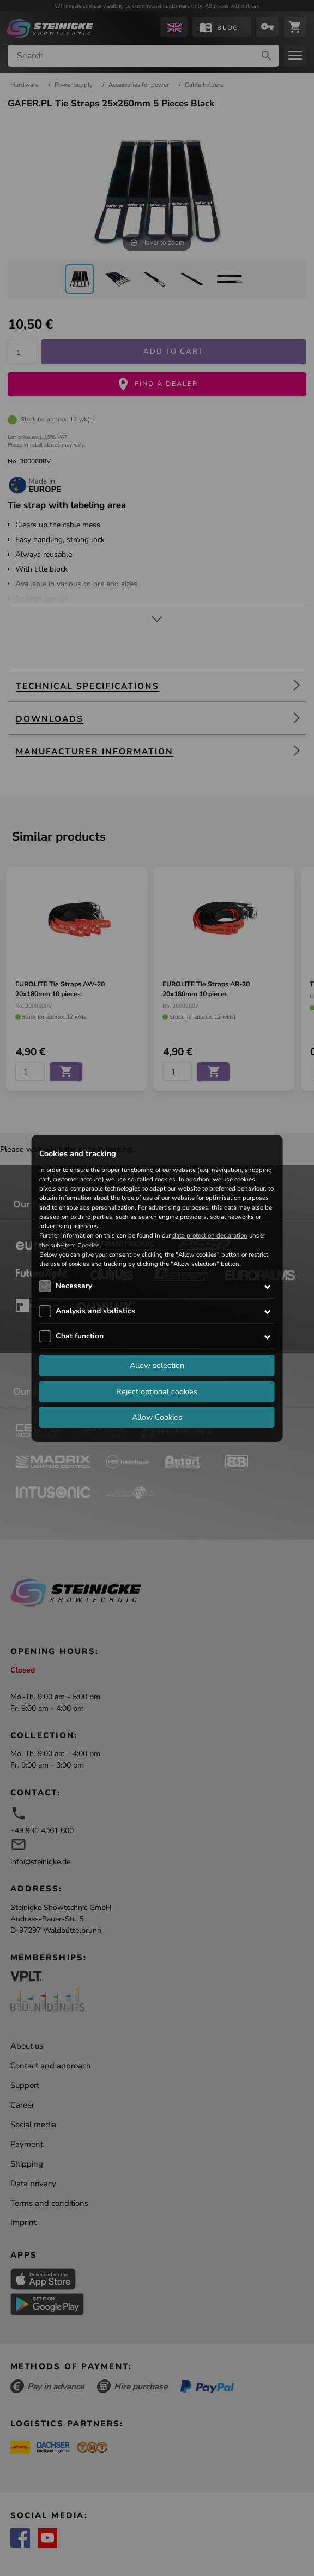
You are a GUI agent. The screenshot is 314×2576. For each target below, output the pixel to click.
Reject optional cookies (156, 1390)
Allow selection (157, 1365)
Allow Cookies (157, 1417)
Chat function (80, 1336)
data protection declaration (209, 1235)
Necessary (74, 1286)
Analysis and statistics (95, 1311)
